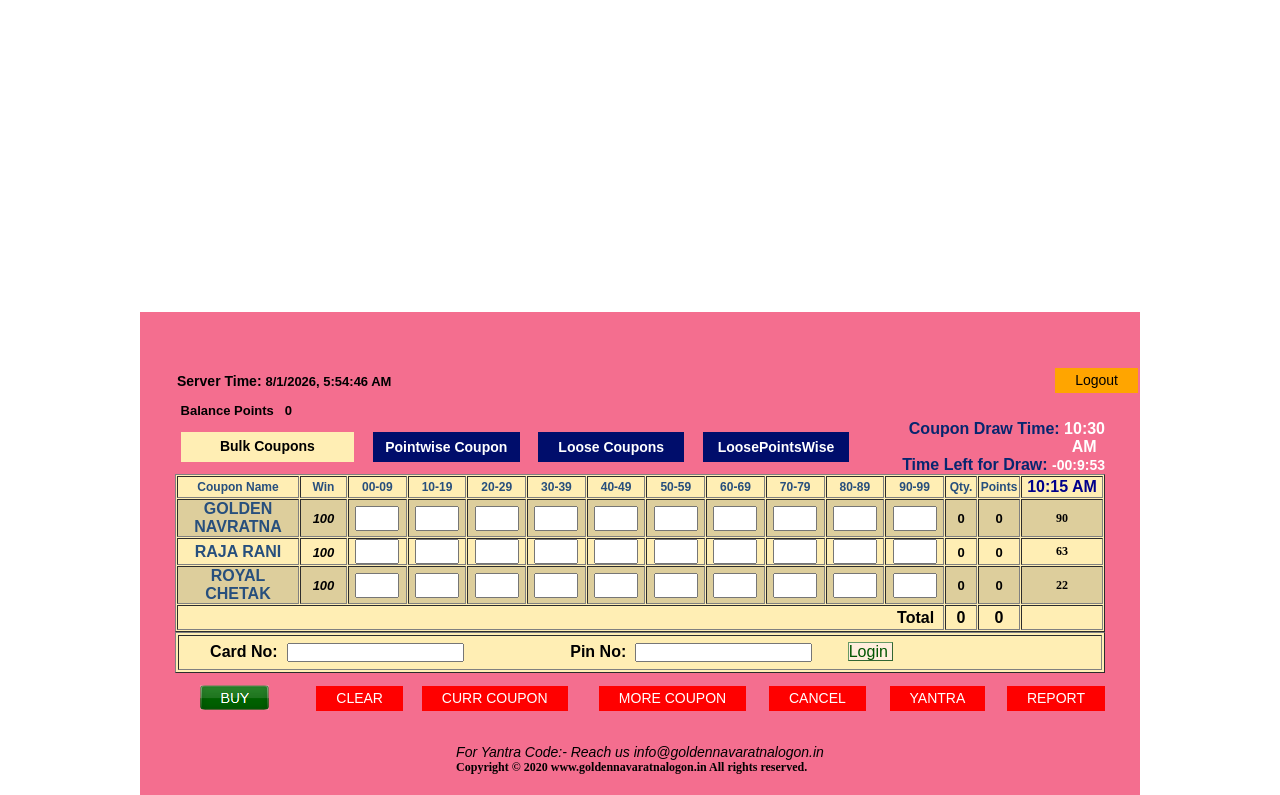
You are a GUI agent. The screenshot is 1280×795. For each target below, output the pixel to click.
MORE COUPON (672, 698)
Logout (1096, 380)
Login (871, 651)
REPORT (1056, 698)
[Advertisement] (640, 156)
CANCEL (817, 698)
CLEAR (359, 698)
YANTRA (938, 698)
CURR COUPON (495, 698)
